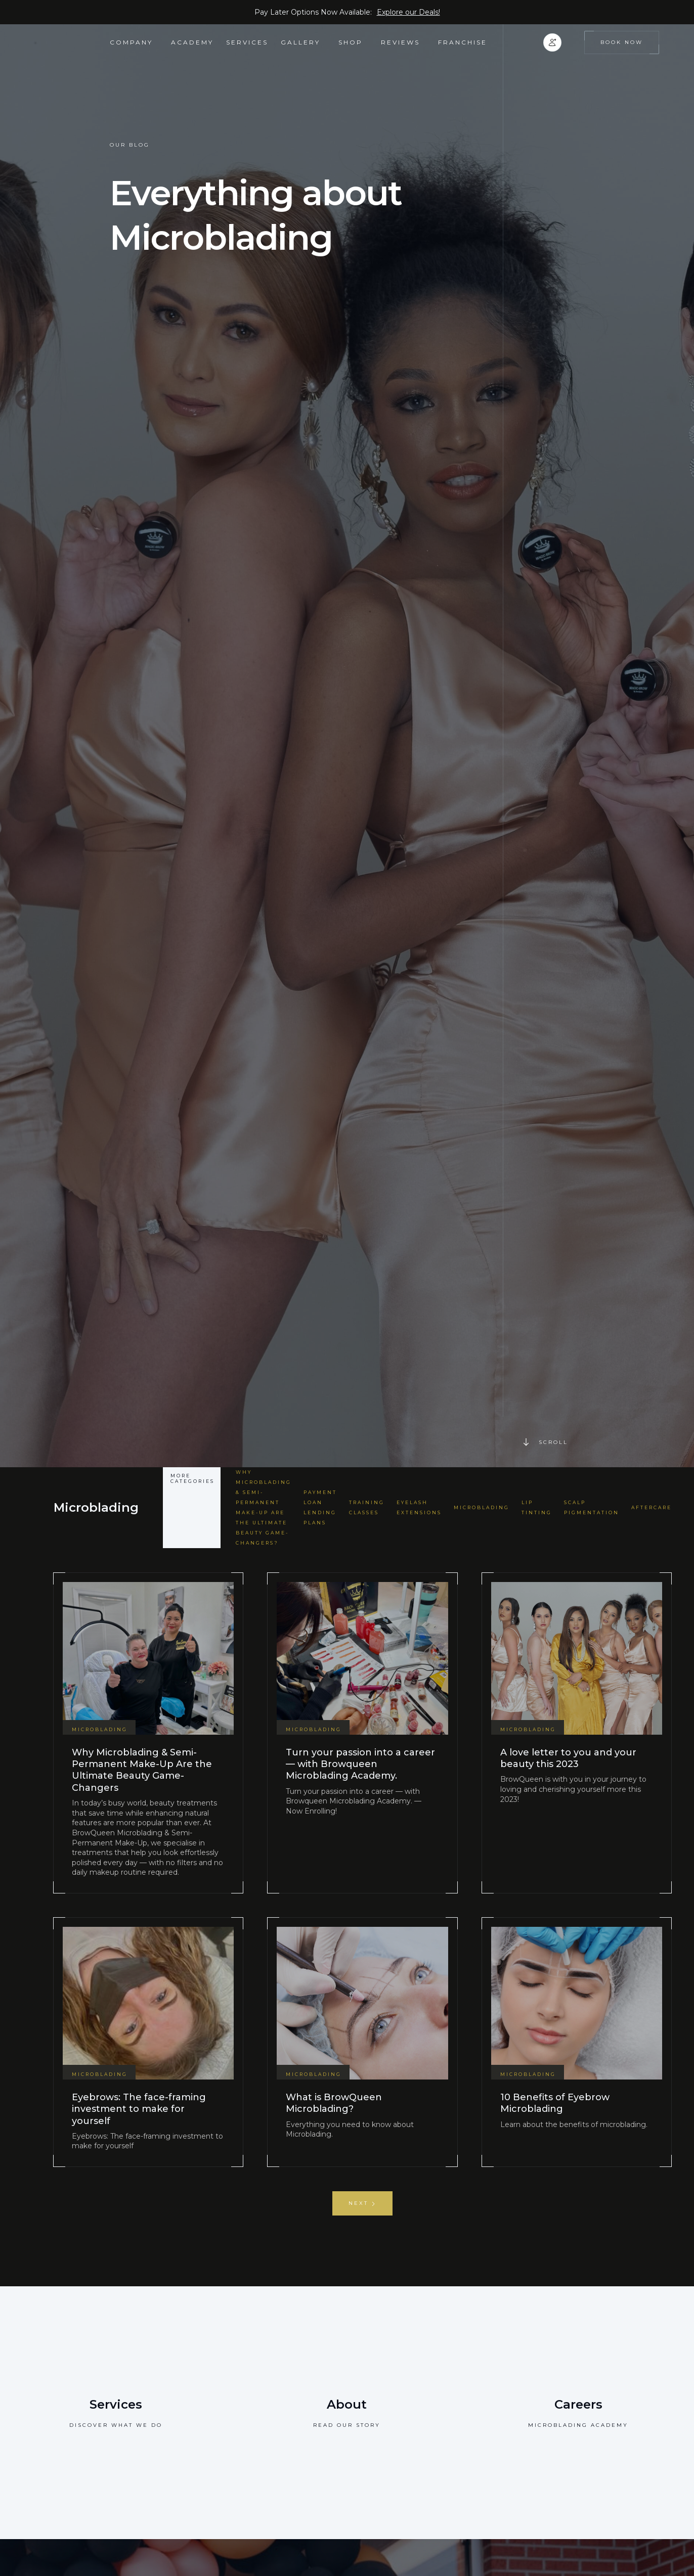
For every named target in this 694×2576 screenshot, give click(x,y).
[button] (134, 42)
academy (192, 42)
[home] (72, 42)
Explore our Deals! (408, 12)
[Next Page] (362, 2203)
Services (247, 42)
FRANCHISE (462, 42)
